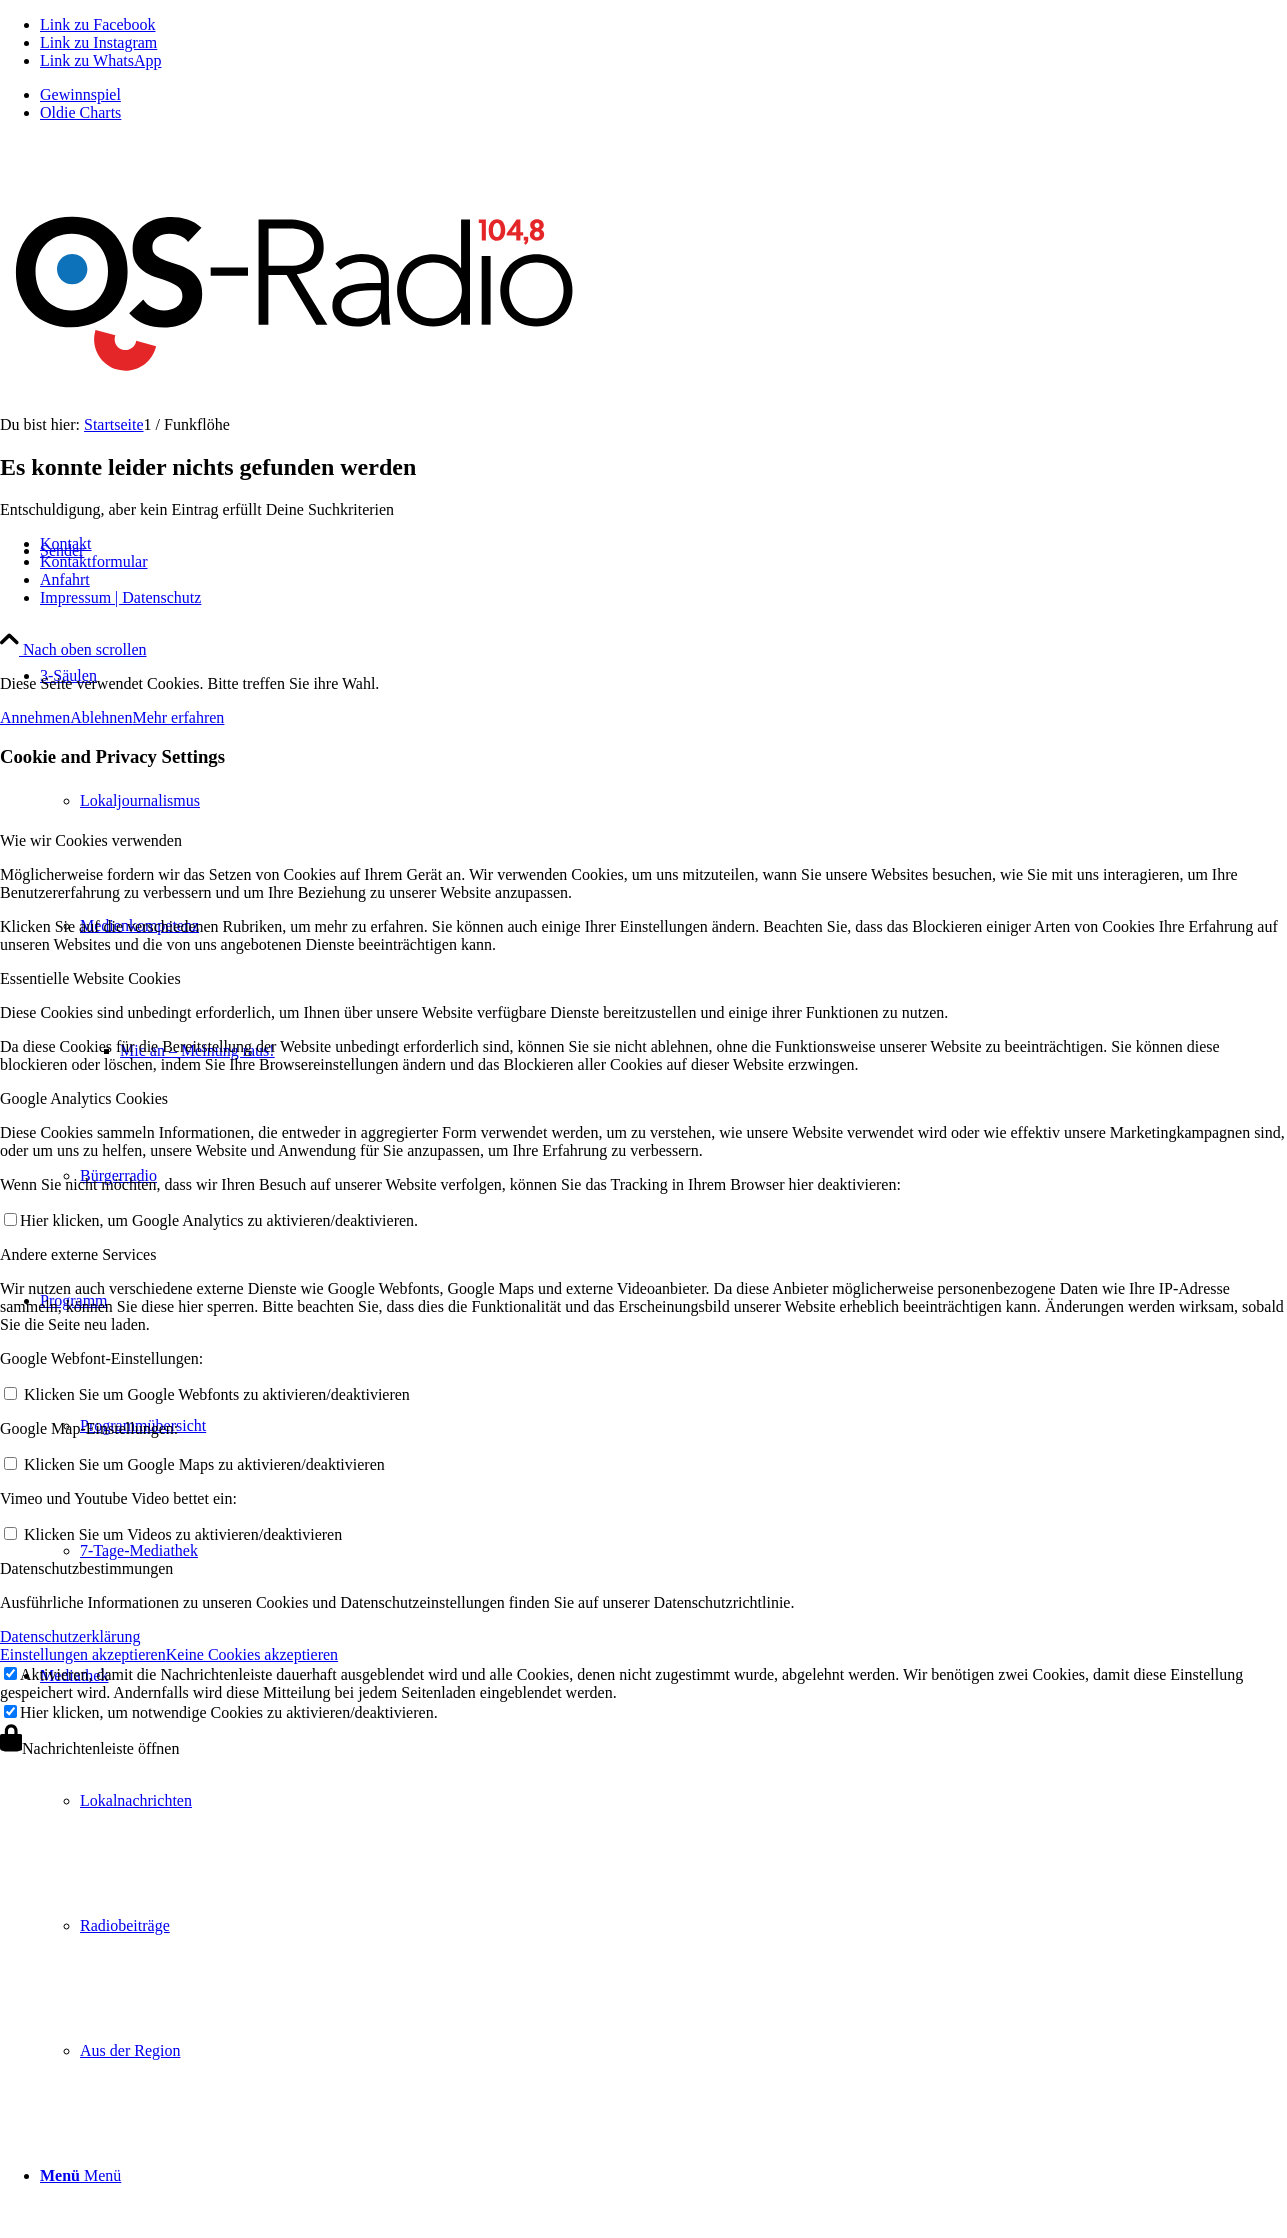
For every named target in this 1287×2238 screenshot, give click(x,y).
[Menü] (80, 2175)
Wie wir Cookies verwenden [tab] (91, 840)
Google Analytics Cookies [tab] (84, 1098)
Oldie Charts (80, 112)
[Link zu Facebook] (98, 24)
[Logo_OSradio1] (297, 409)
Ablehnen (101, 717)
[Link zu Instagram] (98, 42)
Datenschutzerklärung (70, 1636)
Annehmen (35, 717)
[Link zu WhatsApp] (100, 60)
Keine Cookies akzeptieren (252, 1654)
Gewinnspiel (80, 94)
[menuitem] (663, 95)
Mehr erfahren (178, 717)
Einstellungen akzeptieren (83, 1654)
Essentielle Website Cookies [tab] (90, 978)
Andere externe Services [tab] (78, 1254)
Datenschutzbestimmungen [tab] (86, 1568)
